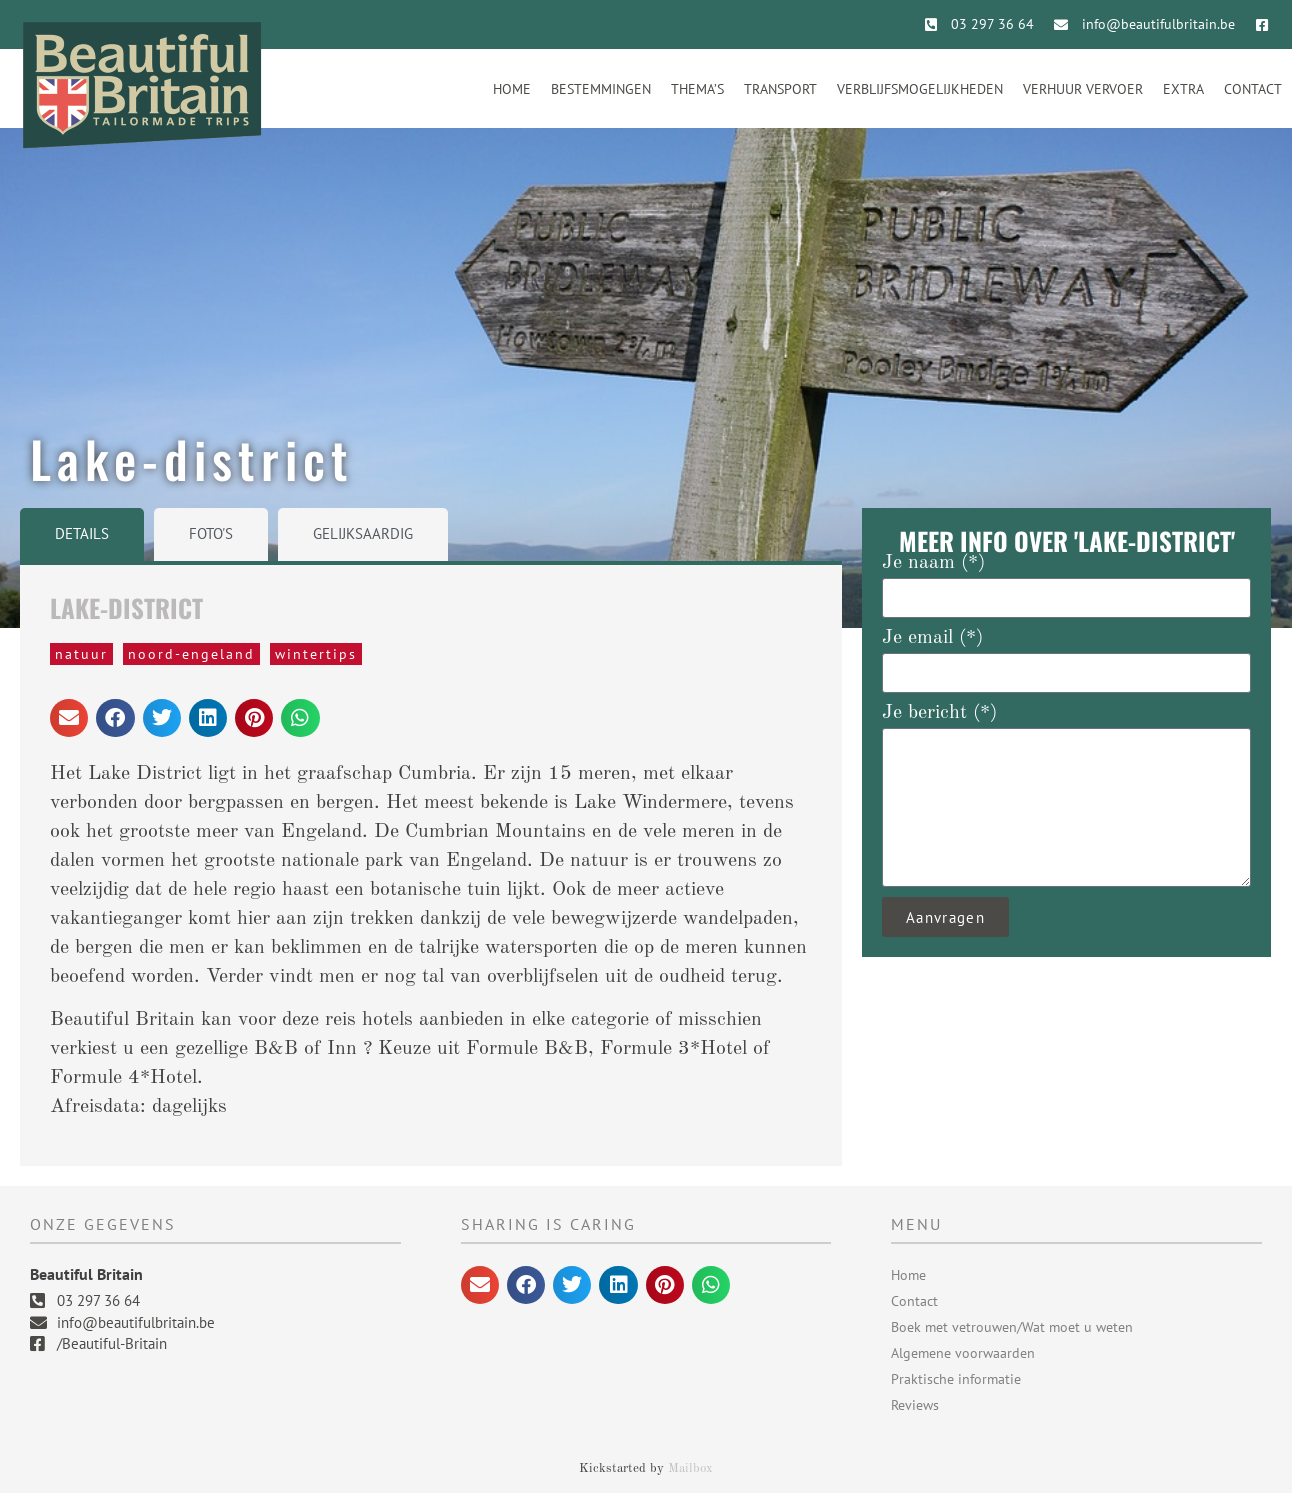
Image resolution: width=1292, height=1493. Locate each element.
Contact (1253, 89)
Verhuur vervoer (1083, 89)
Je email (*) (932, 638)
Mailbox (690, 1468)
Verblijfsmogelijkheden (920, 89)
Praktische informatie (956, 1379)
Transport (780, 89)
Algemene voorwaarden (963, 1353)
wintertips (316, 654)
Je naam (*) (933, 563)
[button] (69, 718)
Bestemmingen (601, 89)
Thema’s (697, 89)
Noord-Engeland (191, 654)
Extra (1183, 89)
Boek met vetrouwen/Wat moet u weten (1012, 1327)
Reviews (915, 1405)
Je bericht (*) (939, 713)
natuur (81, 654)
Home (512, 89)
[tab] (82, 534)
